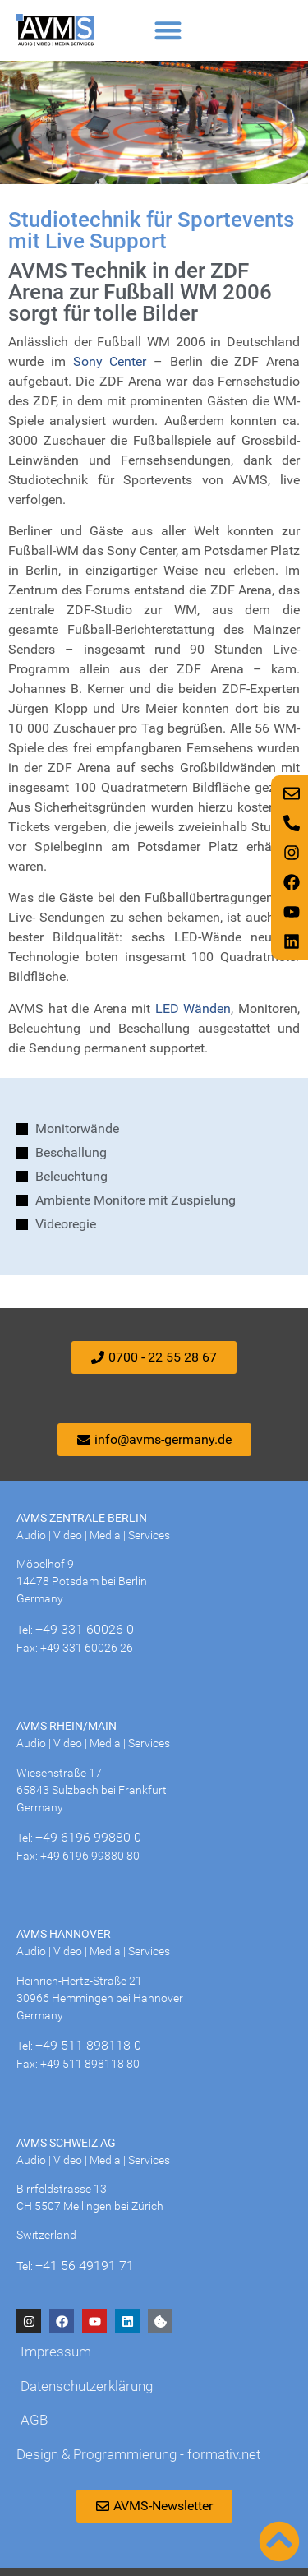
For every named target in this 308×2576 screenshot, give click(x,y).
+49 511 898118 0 (88, 2045)
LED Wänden (190, 1008)
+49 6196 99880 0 (88, 1837)
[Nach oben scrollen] (279, 2541)
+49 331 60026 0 (84, 1629)
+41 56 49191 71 (84, 2265)
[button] (168, 30)
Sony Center (110, 361)
